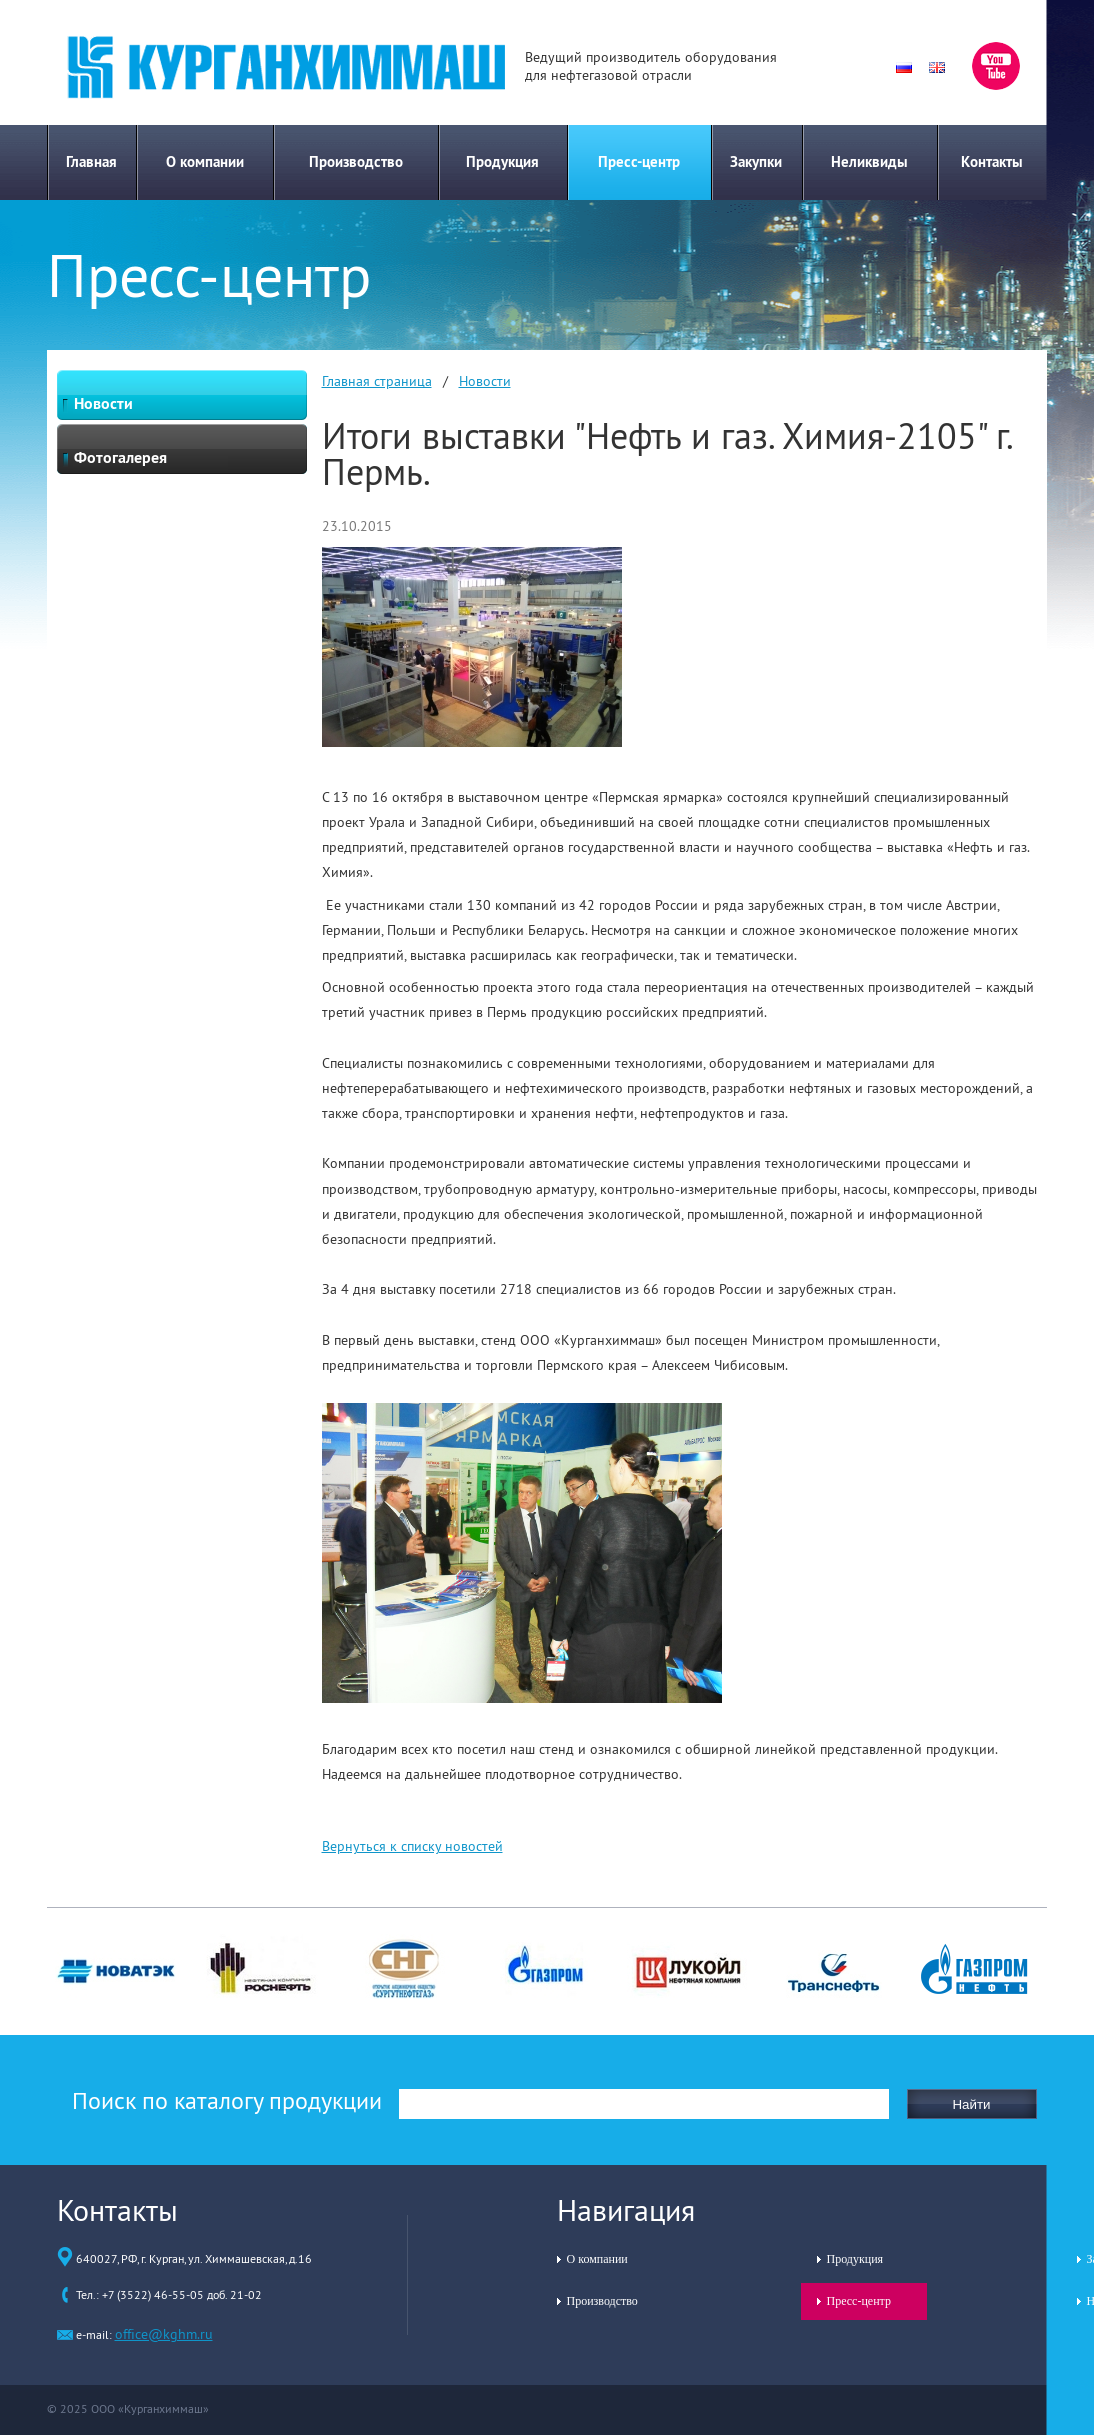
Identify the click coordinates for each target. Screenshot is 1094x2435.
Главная (91, 161)
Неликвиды (869, 161)
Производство (356, 161)
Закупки (756, 161)
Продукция (502, 161)
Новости (485, 381)
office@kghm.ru (164, 2334)
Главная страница (377, 381)
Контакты (992, 161)
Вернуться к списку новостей (412, 1846)
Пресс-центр (639, 161)
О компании (205, 161)
